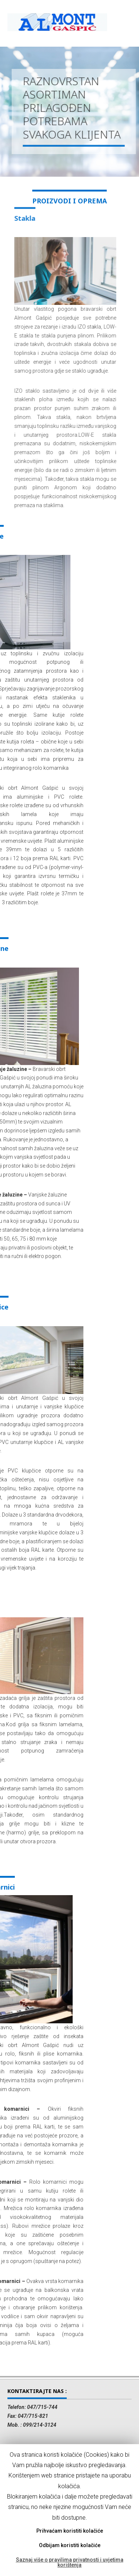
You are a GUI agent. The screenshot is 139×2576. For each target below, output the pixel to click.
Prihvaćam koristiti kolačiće (69, 2531)
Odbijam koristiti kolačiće (69, 2545)
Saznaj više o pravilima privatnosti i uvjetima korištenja (69, 2562)
